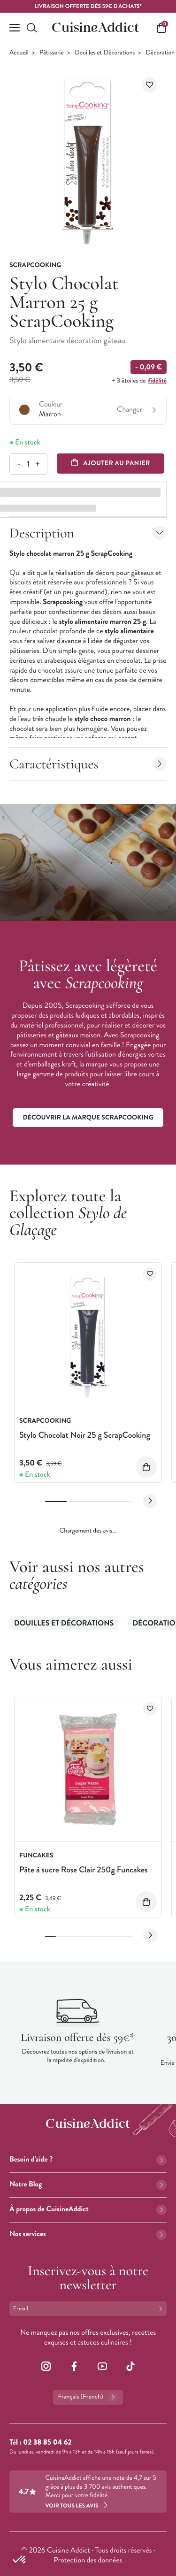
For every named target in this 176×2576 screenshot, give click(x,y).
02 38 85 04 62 (47, 2442)
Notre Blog (88, 2184)
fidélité (157, 380)
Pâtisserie (51, 52)
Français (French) (88, 2397)
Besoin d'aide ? (88, 2159)
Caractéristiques (88, 764)
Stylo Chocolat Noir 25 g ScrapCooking (84, 1435)
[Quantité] (28, 464)
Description (88, 533)
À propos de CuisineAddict (88, 2209)
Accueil (19, 52)
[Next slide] (150, 1501)
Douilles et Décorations (105, 52)
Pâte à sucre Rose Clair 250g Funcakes (83, 1869)
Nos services (88, 2234)
